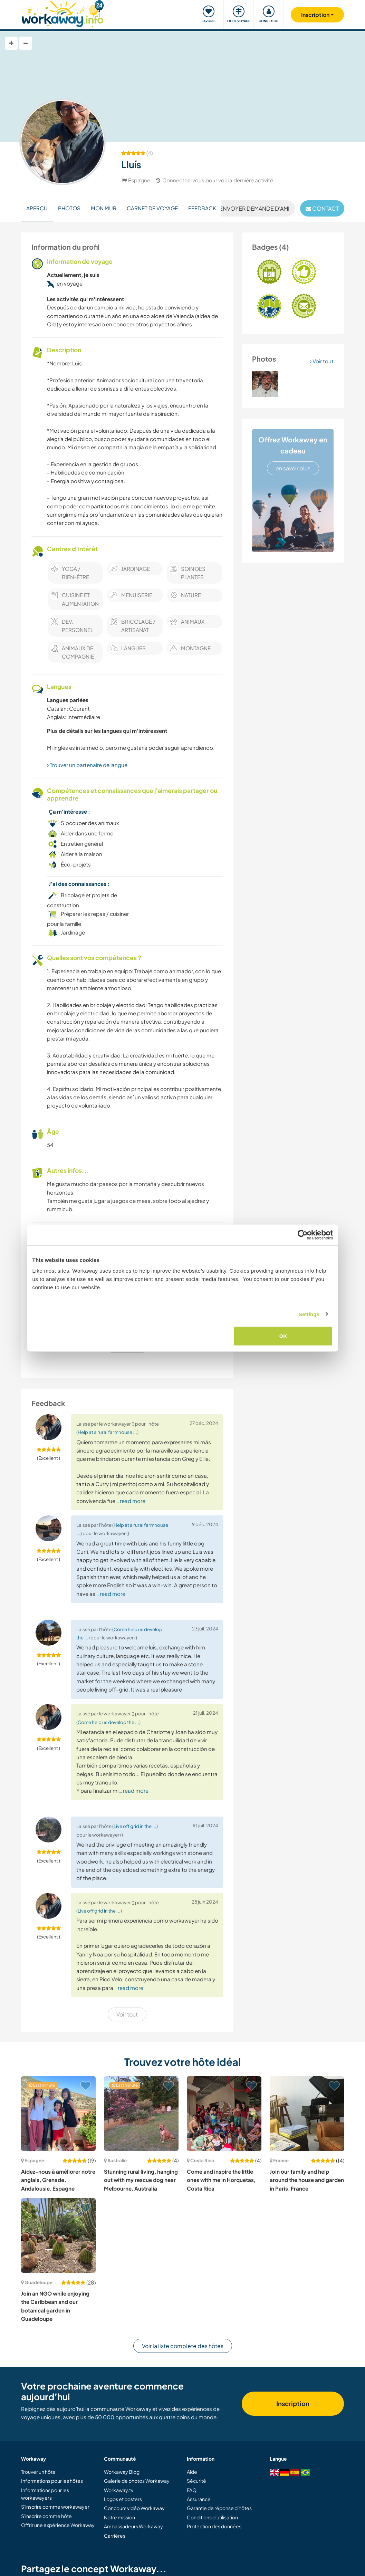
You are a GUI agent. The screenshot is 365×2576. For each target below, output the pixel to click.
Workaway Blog (122, 2472)
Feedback (202, 208)
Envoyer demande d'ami (251, 208)
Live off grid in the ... (135, 1826)
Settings (309, 1314)
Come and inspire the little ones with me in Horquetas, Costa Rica (221, 2180)
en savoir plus (293, 468)
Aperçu (37, 208)
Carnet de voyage (152, 208)
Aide (192, 2472)
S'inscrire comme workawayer (55, 2506)
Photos (69, 208)
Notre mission (119, 2517)
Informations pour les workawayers (45, 2494)
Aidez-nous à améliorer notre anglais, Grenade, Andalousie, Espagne (58, 2180)
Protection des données (214, 2526)
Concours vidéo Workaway (134, 2508)
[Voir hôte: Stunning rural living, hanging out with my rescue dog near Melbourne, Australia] (141, 2113)
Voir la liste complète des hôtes (182, 2345)
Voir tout (322, 361)
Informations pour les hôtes (52, 2481)
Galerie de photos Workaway (137, 2481)
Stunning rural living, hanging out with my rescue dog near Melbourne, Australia (141, 2180)
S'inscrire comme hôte (46, 2516)
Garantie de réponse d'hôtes (219, 2508)
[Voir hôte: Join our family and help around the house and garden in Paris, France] (307, 2113)
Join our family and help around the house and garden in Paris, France (307, 2180)
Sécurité (196, 2481)
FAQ (191, 2490)
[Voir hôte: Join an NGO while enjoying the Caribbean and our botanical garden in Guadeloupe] (58, 2235)
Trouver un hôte (38, 2472)
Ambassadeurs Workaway (133, 2526)
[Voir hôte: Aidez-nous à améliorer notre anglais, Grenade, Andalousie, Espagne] (58, 2113)
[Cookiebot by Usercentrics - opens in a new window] (302, 1234)
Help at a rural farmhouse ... (107, 1432)
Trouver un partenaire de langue (87, 765)
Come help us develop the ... (108, 1722)
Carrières (114, 2535)
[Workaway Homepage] (62, 13)
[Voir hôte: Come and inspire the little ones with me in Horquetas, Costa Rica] (224, 2113)
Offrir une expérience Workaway (58, 2525)
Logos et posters (123, 2499)
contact (322, 208)
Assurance (199, 2499)
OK (283, 1336)
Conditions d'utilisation (212, 2517)
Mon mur (103, 208)
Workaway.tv (118, 2490)
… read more (130, 1500)
